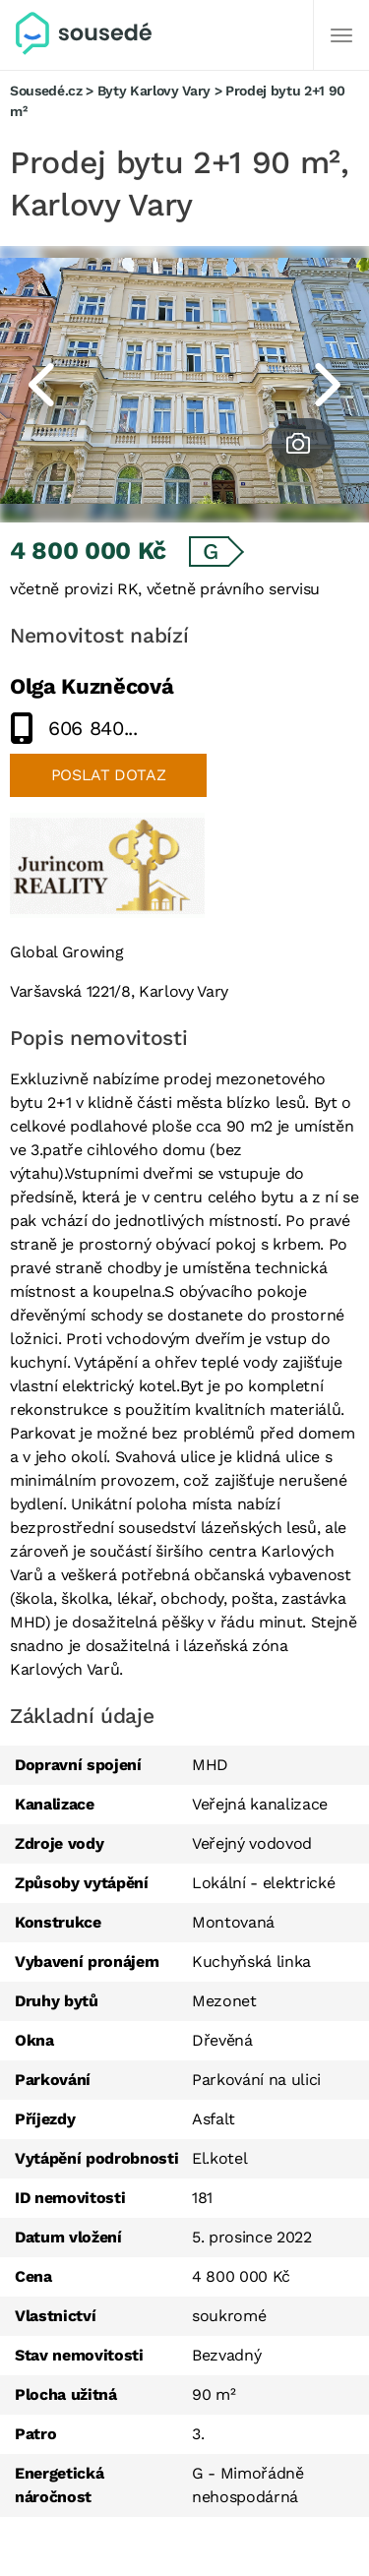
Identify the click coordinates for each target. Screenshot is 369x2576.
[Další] (341, 35)
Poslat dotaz (108, 775)
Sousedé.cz (46, 90)
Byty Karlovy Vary (154, 90)
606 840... (93, 728)
